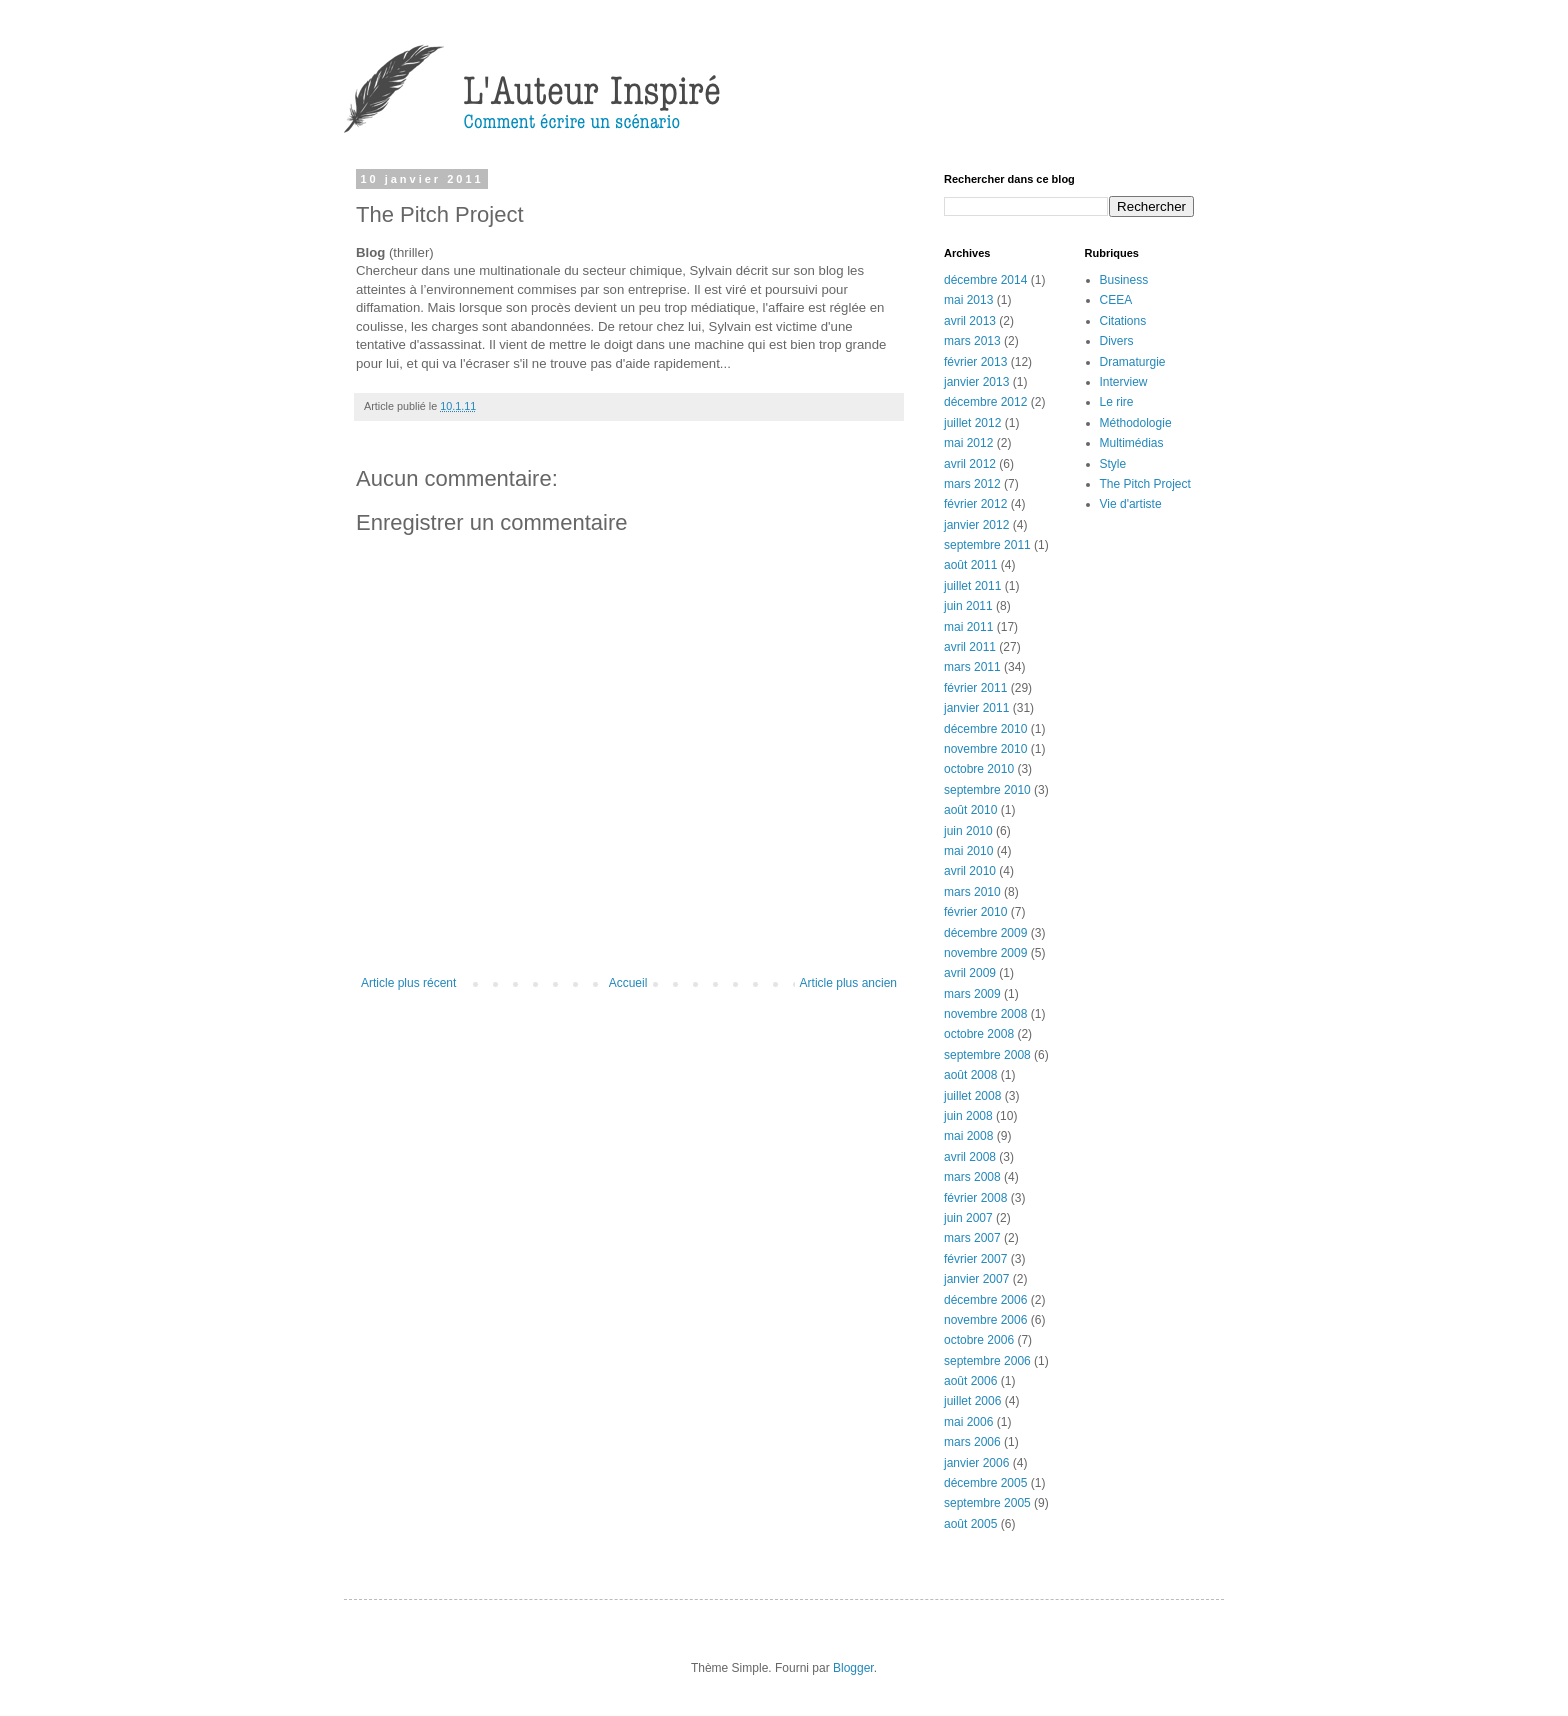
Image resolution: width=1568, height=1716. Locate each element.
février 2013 (975, 362)
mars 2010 (972, 892)
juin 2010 (968, 831)
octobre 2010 (979, 769)
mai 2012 (968, 443)
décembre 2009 (985, 933)
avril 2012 (970, 464)
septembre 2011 (987, 545)
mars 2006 (972, 1442)
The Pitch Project (1145, 484)
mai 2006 (968, 1422)
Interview (1124, 382)
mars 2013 (972, 341)
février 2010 (975, 912)
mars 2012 (972, 484)
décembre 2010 (985, 729)
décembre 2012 (985, 402)
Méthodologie (1136, 423)
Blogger (853, 1668)
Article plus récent (408, 983)
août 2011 (970, 565)
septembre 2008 (987, 1055)
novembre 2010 (985, 749)
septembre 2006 (987, 1361)
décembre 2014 (985, 280)
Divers (1117, 341)
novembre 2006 (985, 1320)
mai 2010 (968, 851)
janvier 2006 (976, 1463)
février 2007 (975, 1259)
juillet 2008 (972, 1096)
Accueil (628, 983)
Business (1124, 280)
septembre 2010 (987, 790)
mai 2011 (968, 627)
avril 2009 (970, 973)
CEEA (1116, 300)
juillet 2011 (972, 586)
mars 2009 (972, 994)
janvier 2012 (976, 525)
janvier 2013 (976, 382)
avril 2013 (970, 321)
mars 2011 (972, 667)
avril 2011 (970, 647)
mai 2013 (968, 300)
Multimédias (1132, 443)
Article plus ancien (848, 983)
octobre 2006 (979, 1340)
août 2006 (970, 1381)
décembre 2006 (985, 1300)
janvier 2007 (976, 1279)
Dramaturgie (1133, 362)
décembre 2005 (985, 1483)
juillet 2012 (972, 423)
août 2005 (970, 1524)
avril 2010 (970, 871)
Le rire (1117, 402)
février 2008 (975, 1198)
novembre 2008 (985, 1014)
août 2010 (970, 810)
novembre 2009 (985, 953)
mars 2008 (972, 1177)
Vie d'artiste (1131, 504)
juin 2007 (968, 1218)
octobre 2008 (979, 1034)
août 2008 (970, 1075)
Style (1113, 464)
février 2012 (975, 504)
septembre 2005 (987, 1503)
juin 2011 (968, 606)
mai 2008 (968, 1136)
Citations (1123, 321)
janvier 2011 (976, 708)
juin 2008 (968, 1116)
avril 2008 (970, 1157)
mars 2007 (972, 1238)
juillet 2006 (972, 1401)
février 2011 (975, 688)
